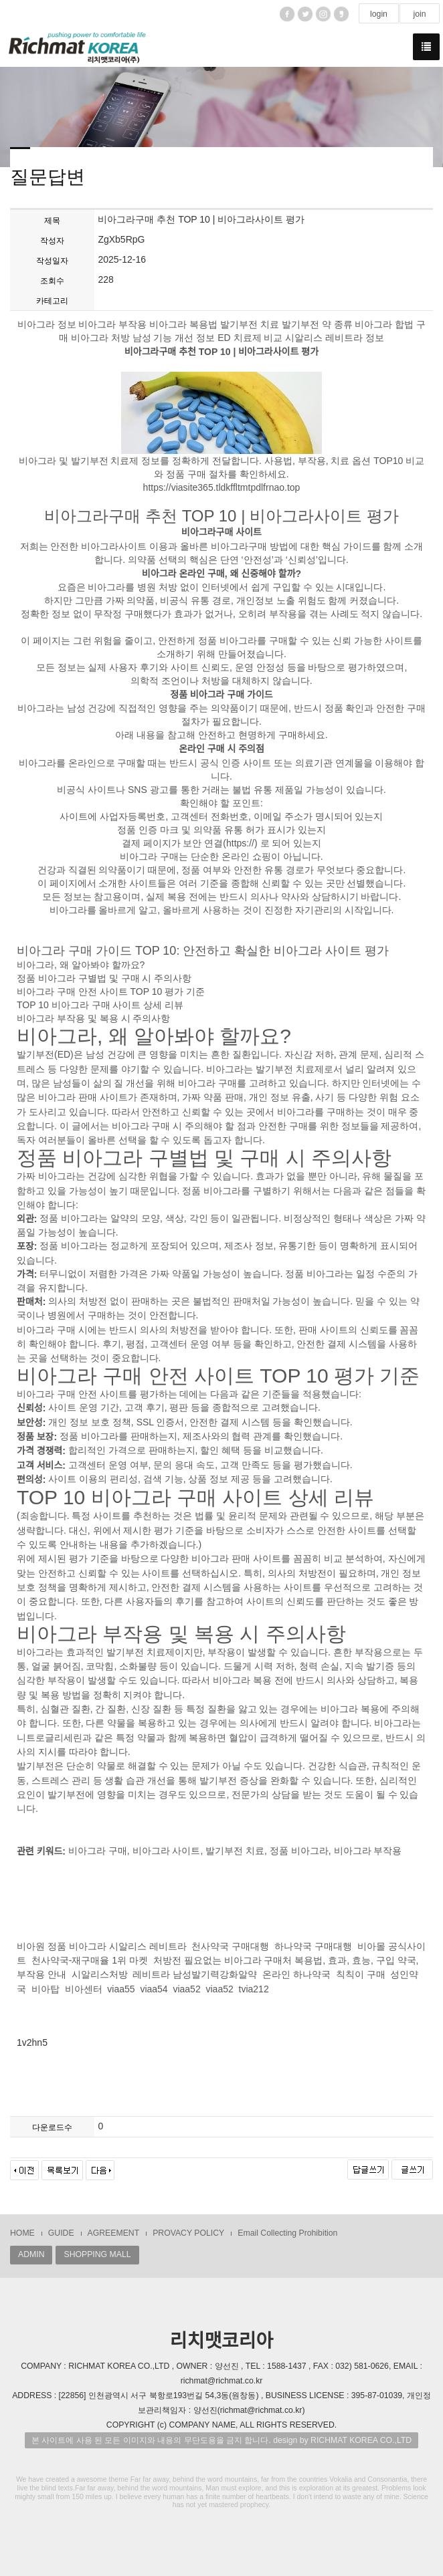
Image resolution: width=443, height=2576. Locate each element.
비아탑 (45, 1989)
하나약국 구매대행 (313, 1946)
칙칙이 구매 (360, 1975)
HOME (22, 2233)
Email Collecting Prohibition (287, 2233)
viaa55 (121, 1989)
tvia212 (254, 1989)
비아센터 (83, 1989)
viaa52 (186, 1989)
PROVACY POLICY (188, 2233)
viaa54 (153, 1989)
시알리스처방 (100, 1975)
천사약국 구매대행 (230, 1946)
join (419, 14)
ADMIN (31, 2254)
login (378, 14)
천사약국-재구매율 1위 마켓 (89, 1960)
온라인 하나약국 (296, 1975)
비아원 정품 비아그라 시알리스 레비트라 (102, 1946)
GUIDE (61, 2233)
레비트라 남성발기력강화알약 (194, 1975)
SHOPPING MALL (97, 2254)
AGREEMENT (114, 2233)
